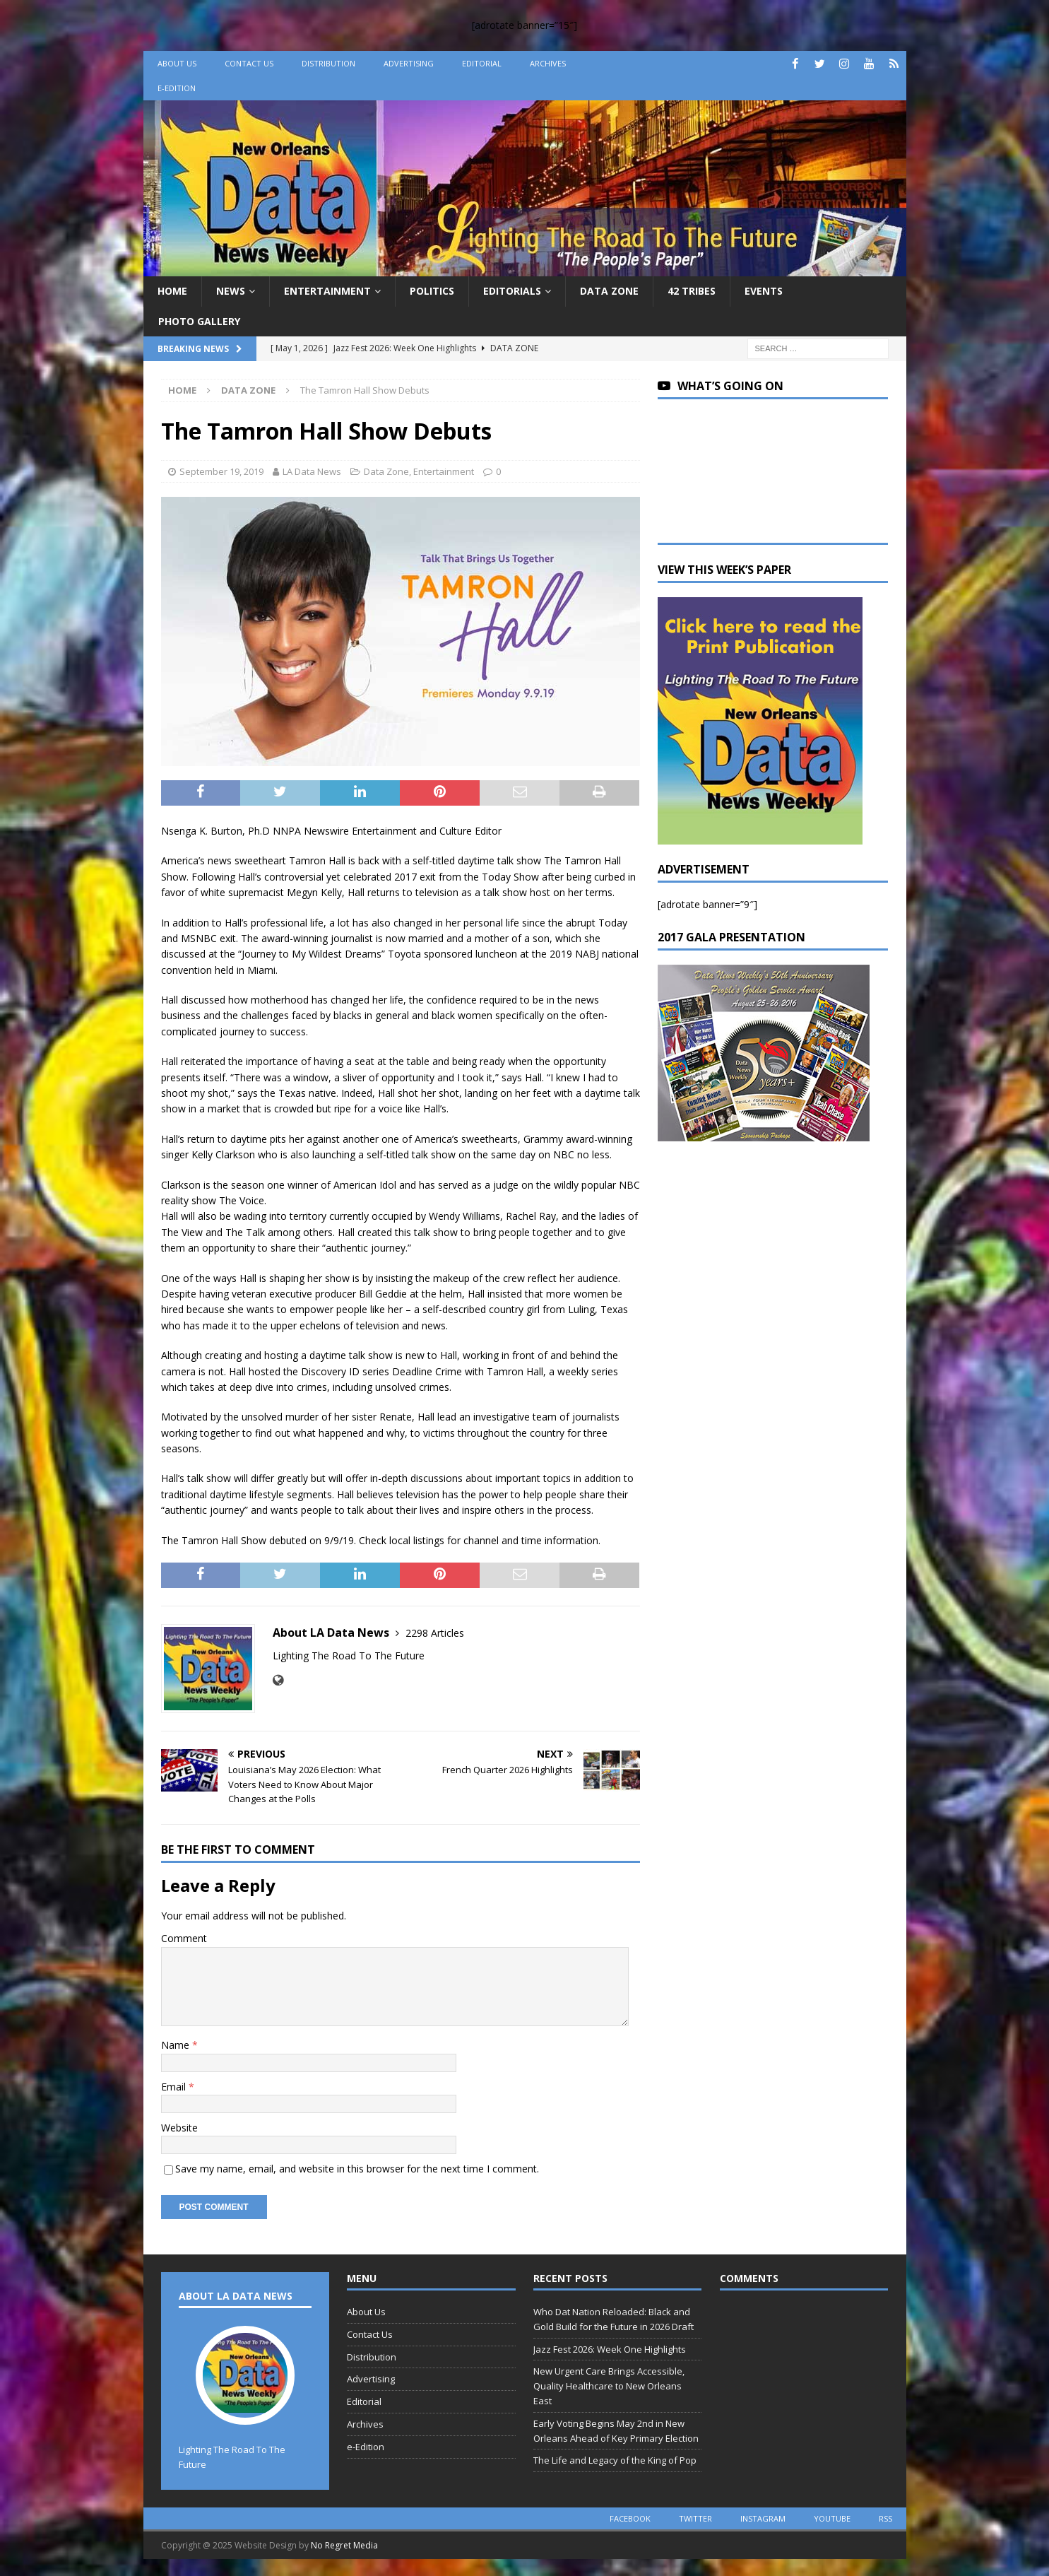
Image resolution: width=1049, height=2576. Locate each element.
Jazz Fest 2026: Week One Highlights (609, 2349)
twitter (695, 2518)
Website (179, 2127)
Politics (432, 291)
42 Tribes (692, 291)
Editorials (512, 291)
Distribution (328, 63)
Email (175, 2086)
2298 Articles (434, 1633)
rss (885, 2518)
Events (764, 291)
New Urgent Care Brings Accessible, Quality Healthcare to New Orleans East (608, 2386)
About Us (177, 63)
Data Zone (609, 291)
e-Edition (177, 88)
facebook (630, 2518)
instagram (763, 2518)
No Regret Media (344, 2545)
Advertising (409, 63)
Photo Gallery (199, 321)
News (230, 291)
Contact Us (249, 63)
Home (172, 291)
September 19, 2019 (221, 471)
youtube (832, 2518)
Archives (548, 63)
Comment (184, 1938)
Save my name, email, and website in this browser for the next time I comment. (357, 2168)
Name (176, 2045)
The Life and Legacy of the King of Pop (615, 2460)
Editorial (482, 63)
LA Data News (312, 471)
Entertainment (327, 291)
